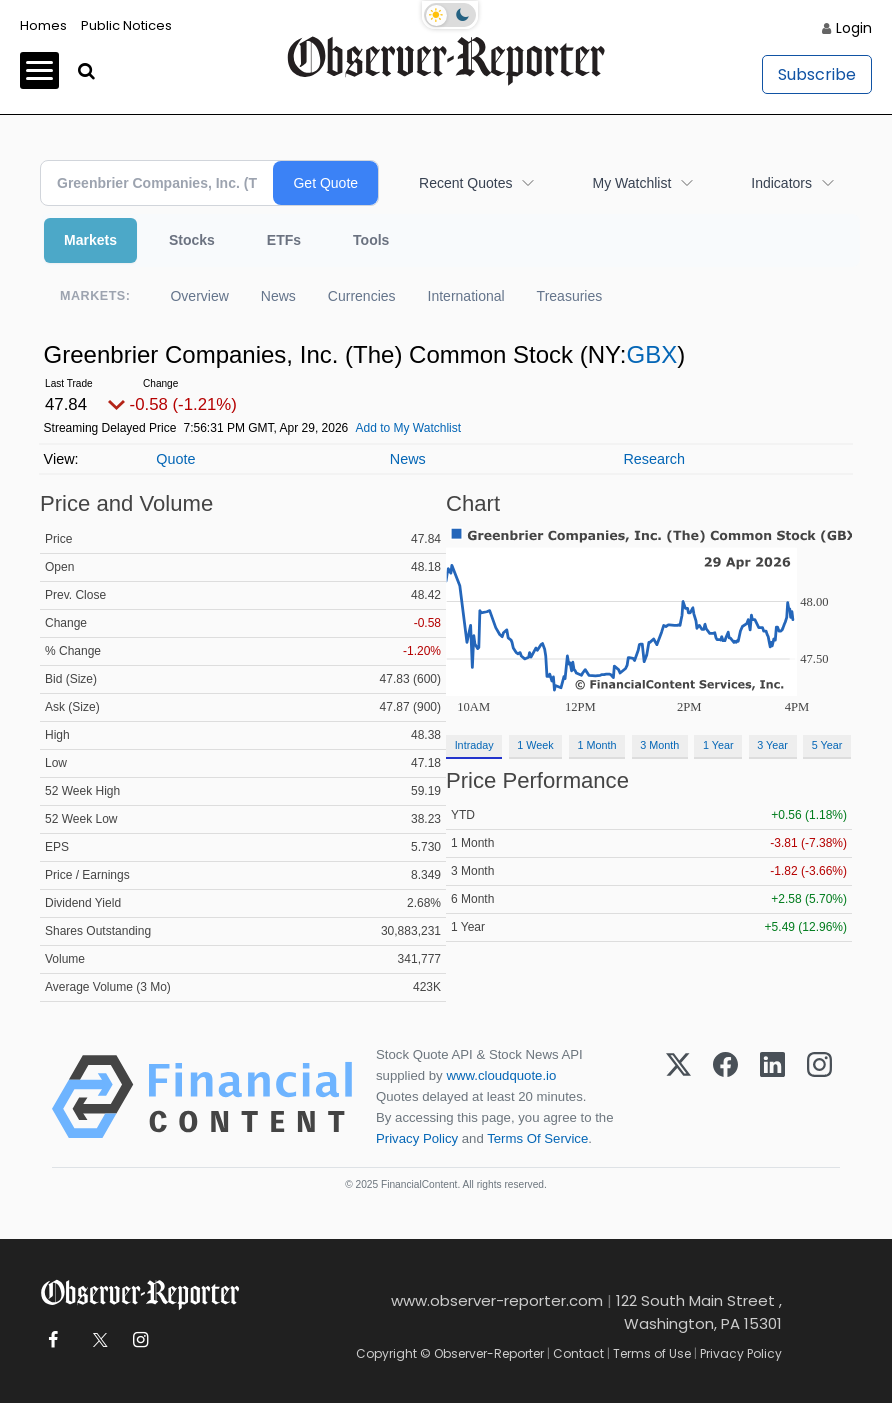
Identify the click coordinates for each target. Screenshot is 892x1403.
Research (654, 459)
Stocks (192, 240)
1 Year (718, 745)
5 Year (827, 745)
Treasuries (570, 296)
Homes (43, 25)
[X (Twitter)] (678, 1097)
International (466, 296)
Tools (371, 240)
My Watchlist (631, 183)
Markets (90, 240)
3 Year (772, 745)
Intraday (474, 745)
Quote (175, 459)
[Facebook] (725, 1097)
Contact (578, 1353)
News (278, 296)
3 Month (659, 745)
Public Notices (126, 25)
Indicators (781, 183)
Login (854, 28)
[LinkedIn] (772, 1097)
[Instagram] (819, 1097)
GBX (651, 354)
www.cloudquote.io (501, 1075)
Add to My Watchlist (408, 428)
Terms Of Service (537, 1138)
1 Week (535, 745)
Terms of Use (652, 1353)
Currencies (362, 296)
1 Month (597, 745)
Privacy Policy (417, 1138)
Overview (199, 296)
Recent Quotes (465, 183)
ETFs (284, 240)
